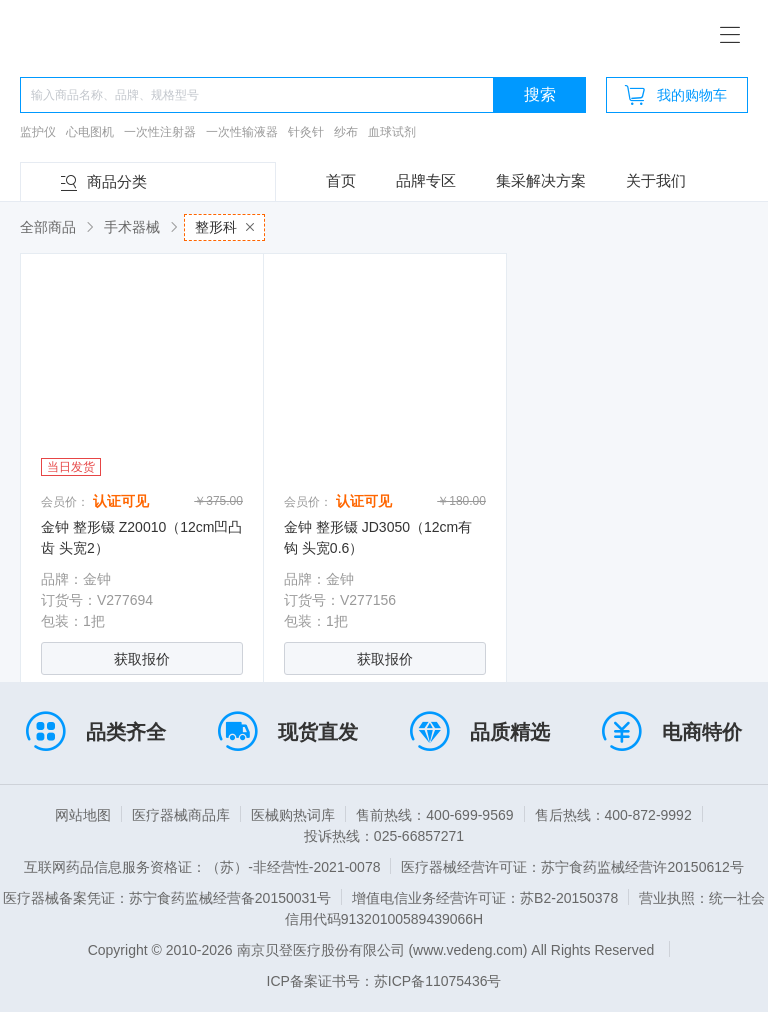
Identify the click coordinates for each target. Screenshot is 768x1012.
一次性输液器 (242, 132)
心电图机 (90, 132)
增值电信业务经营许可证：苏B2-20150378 (485, 898)
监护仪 (38, 132)
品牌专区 (426, 180)
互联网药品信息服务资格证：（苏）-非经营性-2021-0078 (202, 867)
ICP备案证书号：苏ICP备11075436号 (384, 981)
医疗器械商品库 (181, 815)
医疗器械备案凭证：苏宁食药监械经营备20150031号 (167, 898)
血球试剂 (392, 132)
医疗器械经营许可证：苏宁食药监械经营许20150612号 (572, 867)
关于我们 (656, 180)
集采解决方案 (541, 180)
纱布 (346, 132)
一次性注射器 (160, 132)
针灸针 (306, 132)
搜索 (540, 94)
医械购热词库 (293, 815)
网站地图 (83, 815)
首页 (341, 180)
